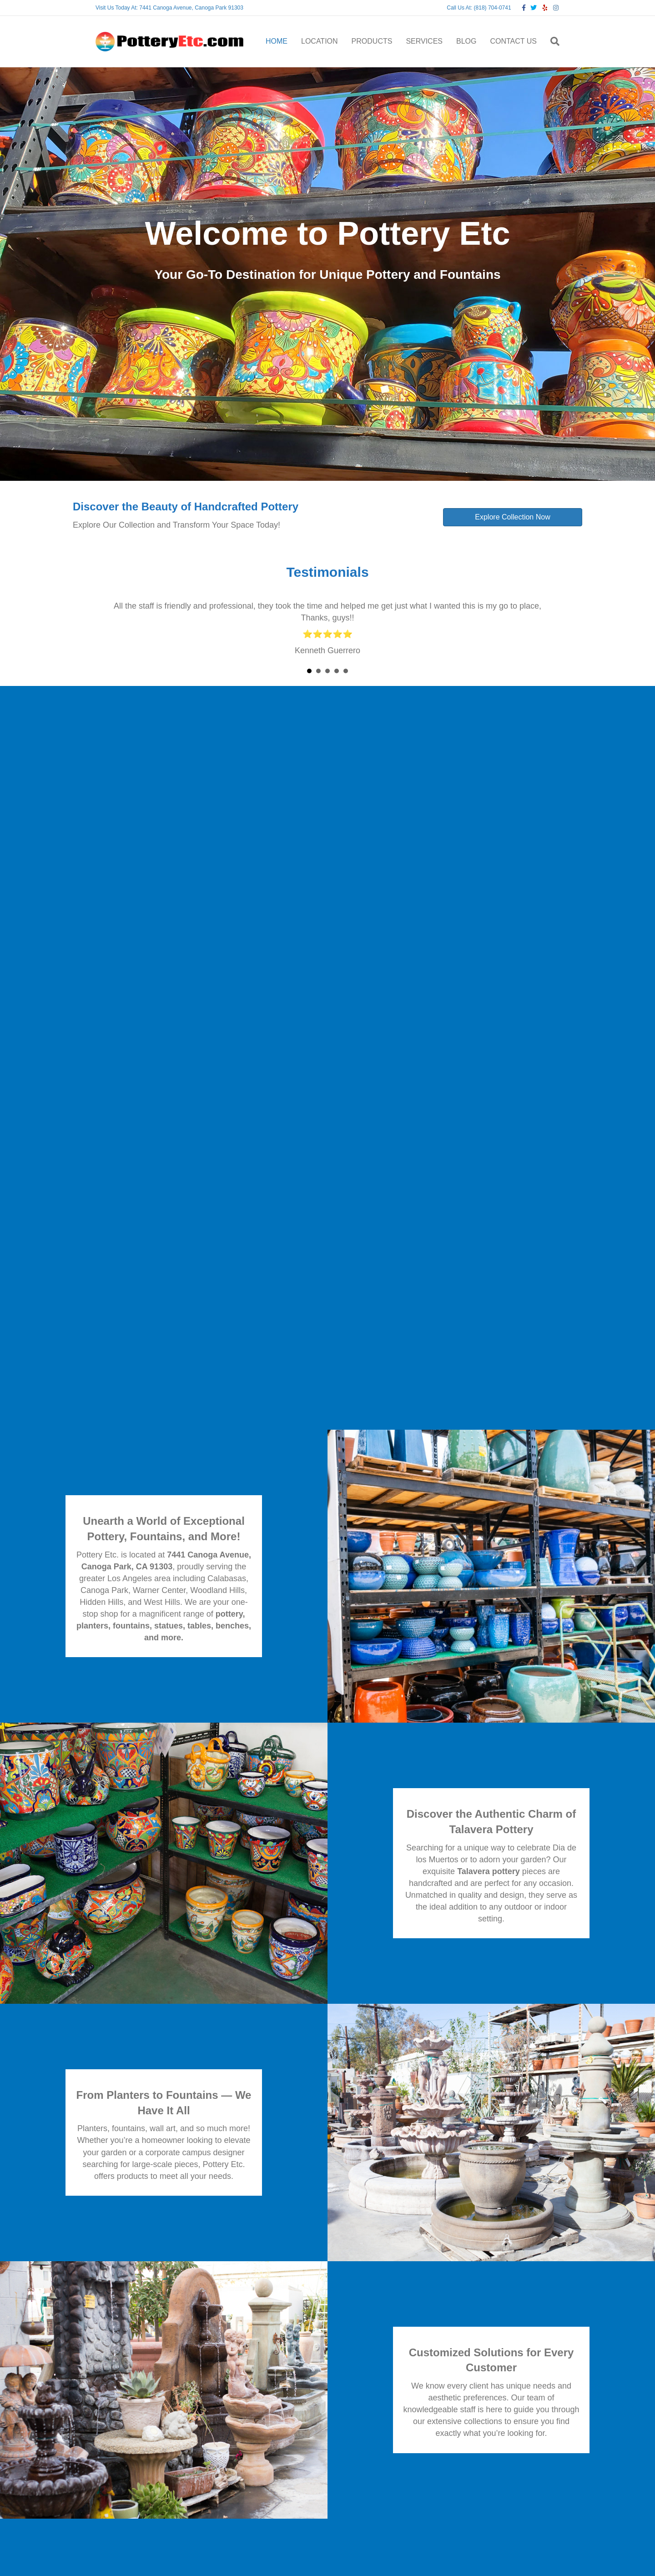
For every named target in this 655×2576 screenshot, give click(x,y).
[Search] (551, 41)
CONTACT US (513, 41)
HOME (276, 41)
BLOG (466, 41)
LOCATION (319, 41)
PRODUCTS (372, 41)
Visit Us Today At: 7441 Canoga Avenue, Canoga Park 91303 (169, 8)
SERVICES (424, 41)
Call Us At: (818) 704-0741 (479, 8)
